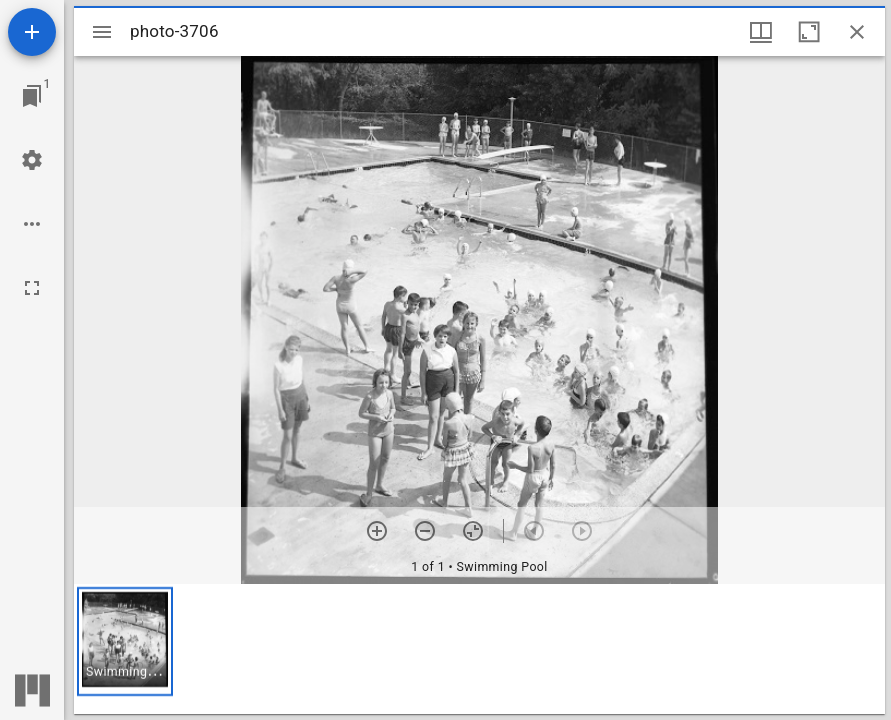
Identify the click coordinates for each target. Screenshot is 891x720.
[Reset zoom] (473, 531)
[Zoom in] (377, 531)
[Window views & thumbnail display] (761, 32)
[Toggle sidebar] (102, 32)
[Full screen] (32, 288)
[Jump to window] (32, 96)
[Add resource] (32, 32)
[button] (125, 641)
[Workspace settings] (32, 160)
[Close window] (857, 32)
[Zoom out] (425, 531)
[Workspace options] (32, 224)
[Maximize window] (809, 32)
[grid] (479, 649)
